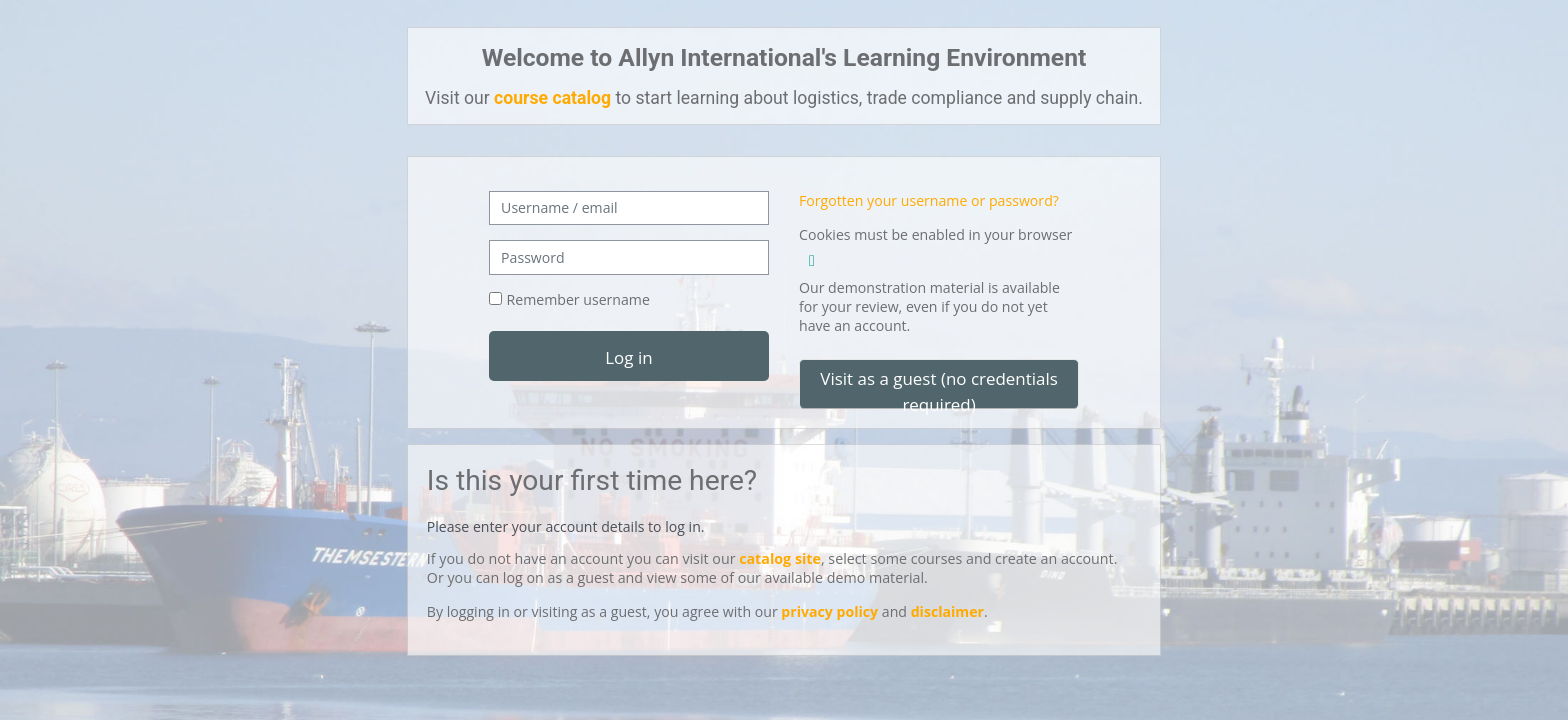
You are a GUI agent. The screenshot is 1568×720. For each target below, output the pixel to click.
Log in (628, 357)
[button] (812, 257)
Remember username (578, 299)
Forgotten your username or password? (929, 200)
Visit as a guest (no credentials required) (939, 388)
